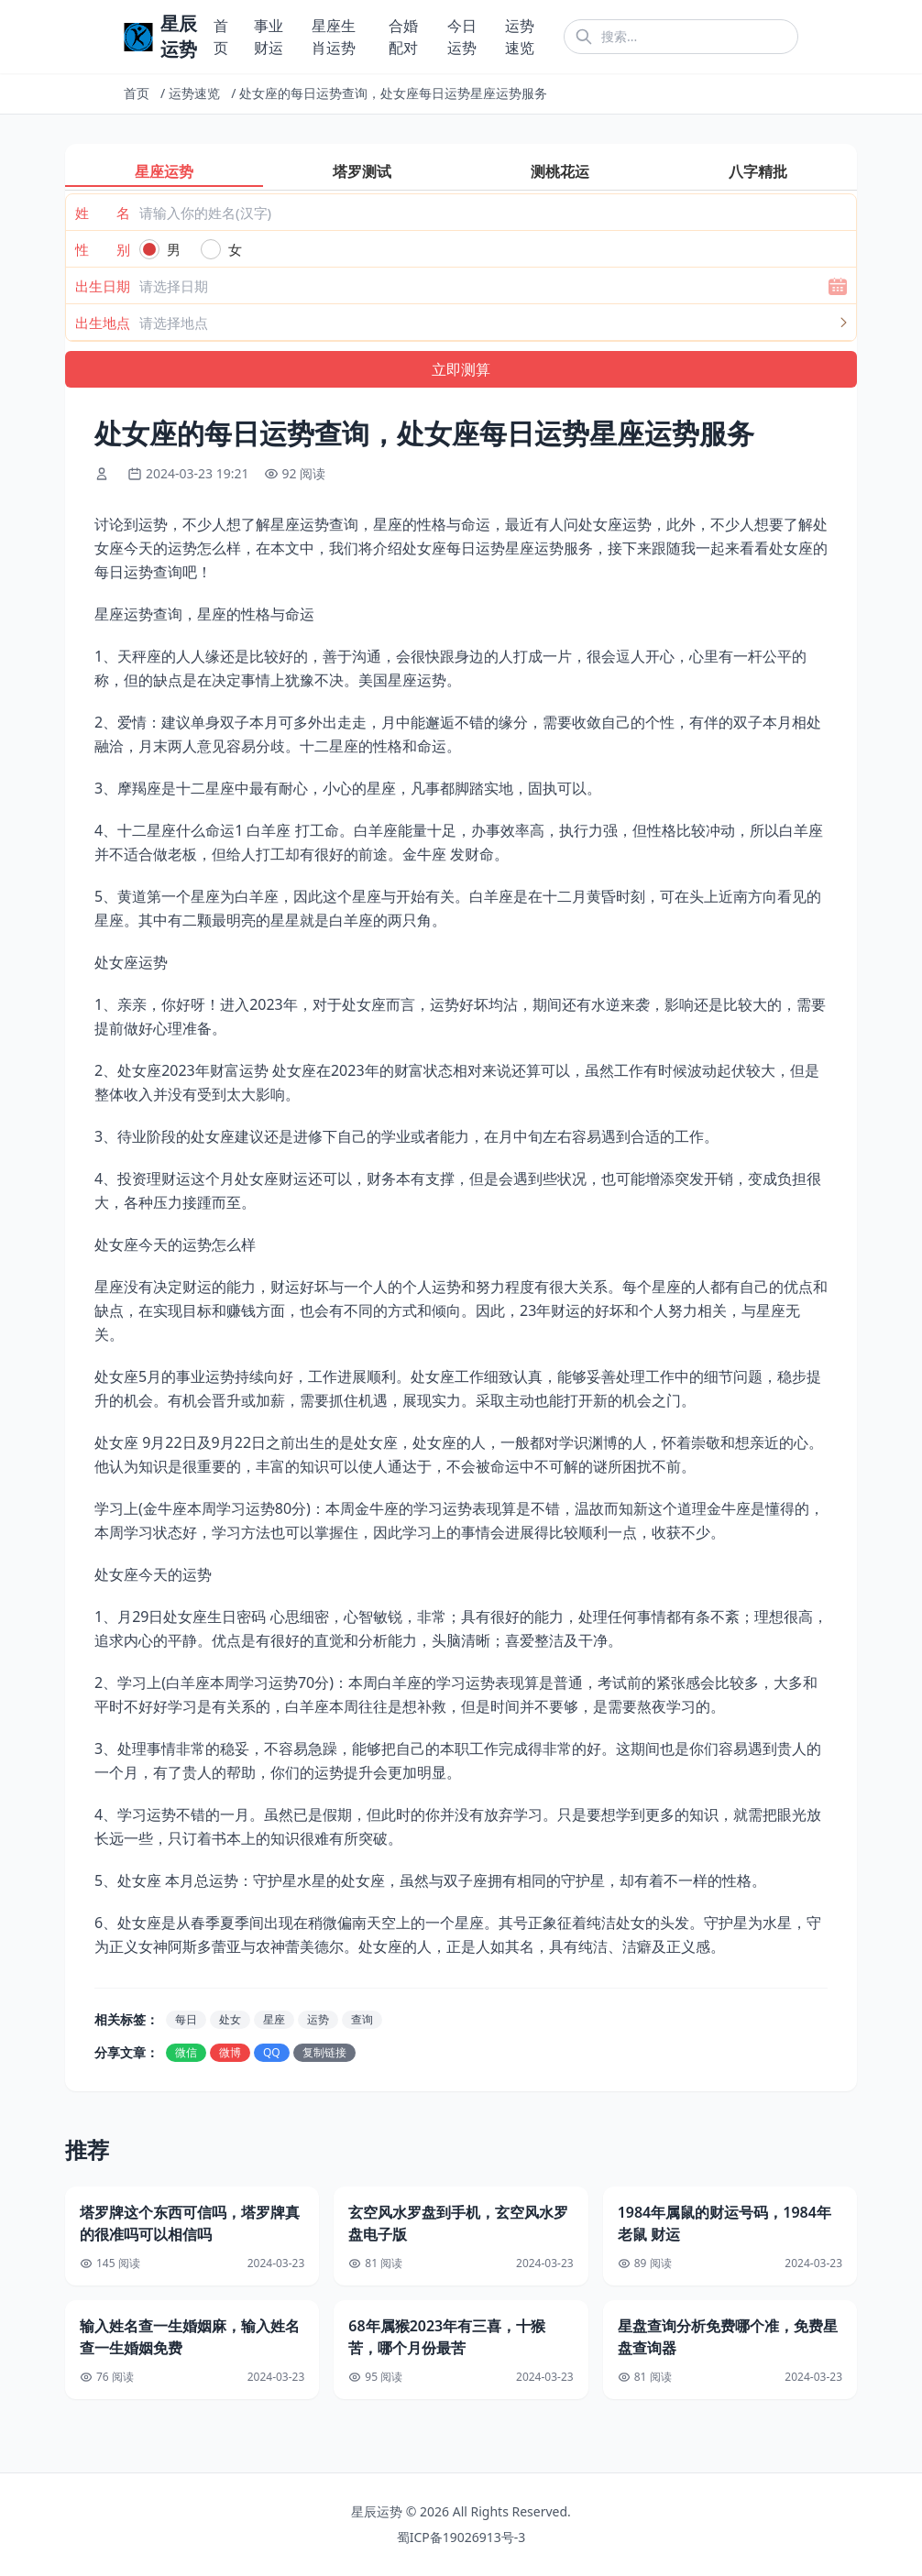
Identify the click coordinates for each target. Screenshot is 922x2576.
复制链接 (324, 2052)
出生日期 (102, 286)
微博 (230, 2052)
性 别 (102, 249)
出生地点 (102, 322)
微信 (186, 2052)
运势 (318, 2019)
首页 (136, 93)
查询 (362, 2019)
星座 (274, 2019)
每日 (186, 2019)
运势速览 (194, 93)
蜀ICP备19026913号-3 (461, 2537)
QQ (271, 2052)
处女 (230, 2019)
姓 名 (102, 212)
